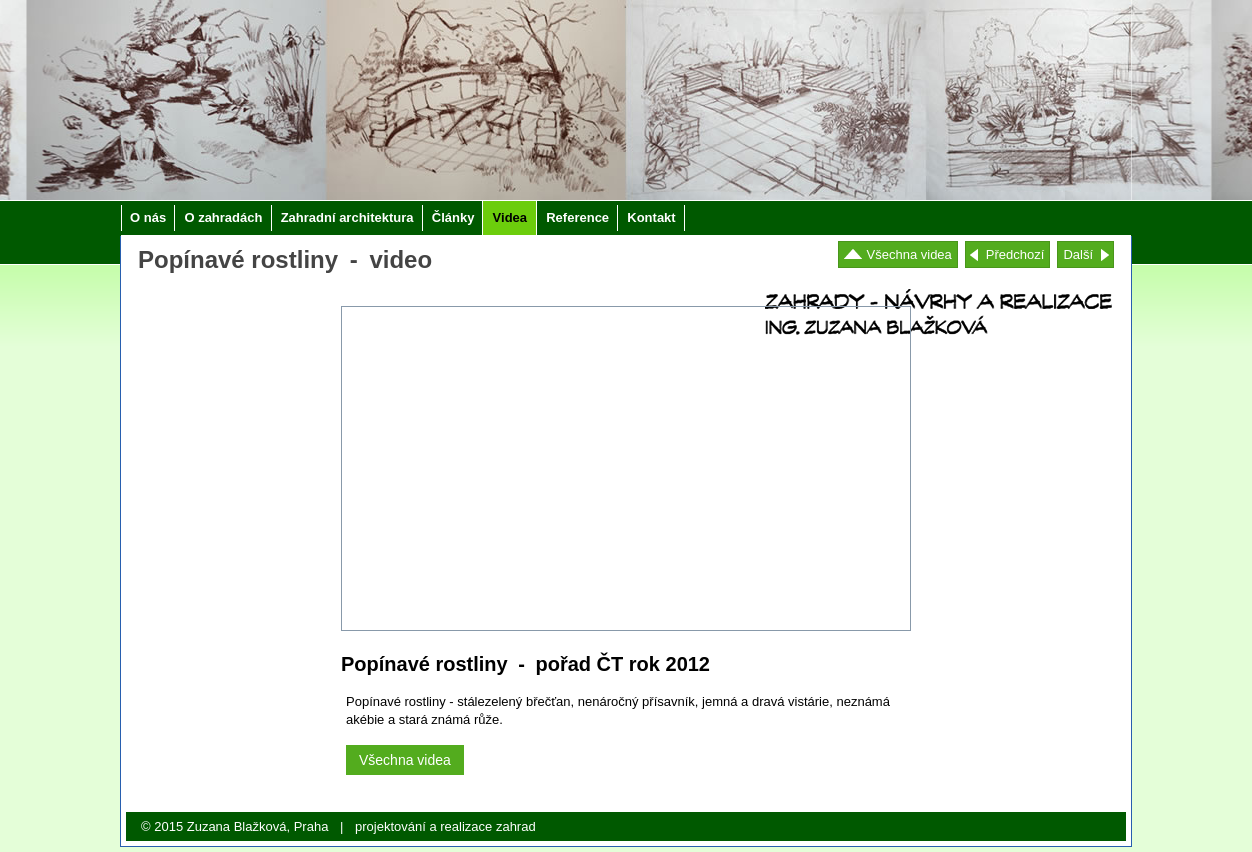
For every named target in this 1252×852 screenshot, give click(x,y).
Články (453, 217)
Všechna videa (909, 254)
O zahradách (223, 217)
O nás (148, 217)
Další (1078, 254)
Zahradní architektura (347, 217)
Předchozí (1015, 254)
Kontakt (651, 217)
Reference (577, 217)
